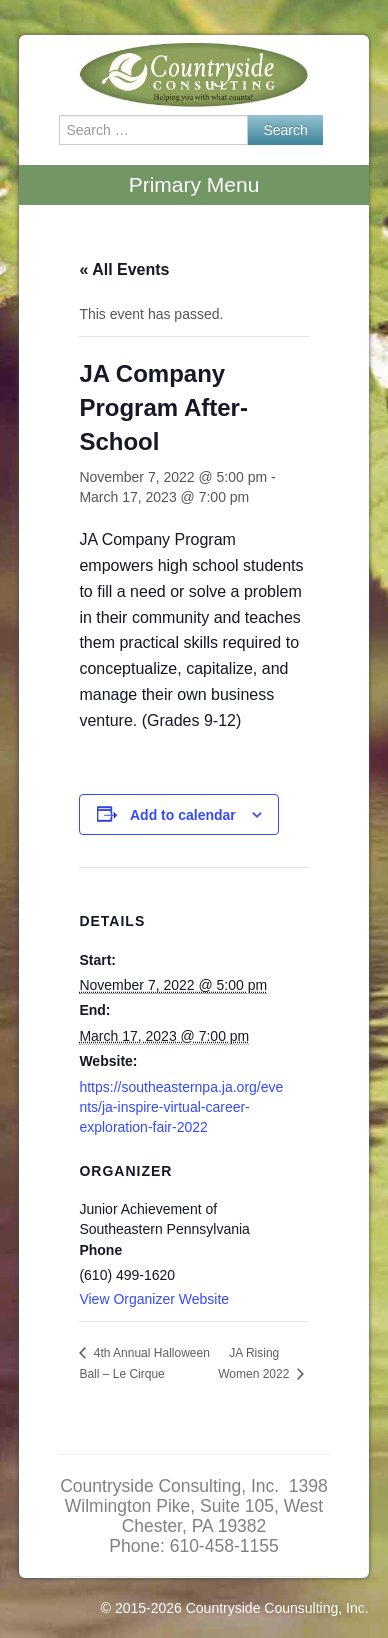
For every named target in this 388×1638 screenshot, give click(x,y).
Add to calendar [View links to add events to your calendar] (183, 815)
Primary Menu (194, 184)
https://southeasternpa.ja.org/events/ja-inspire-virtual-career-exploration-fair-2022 (181, 1107)
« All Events (124, 269)
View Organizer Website (154, 1299)
